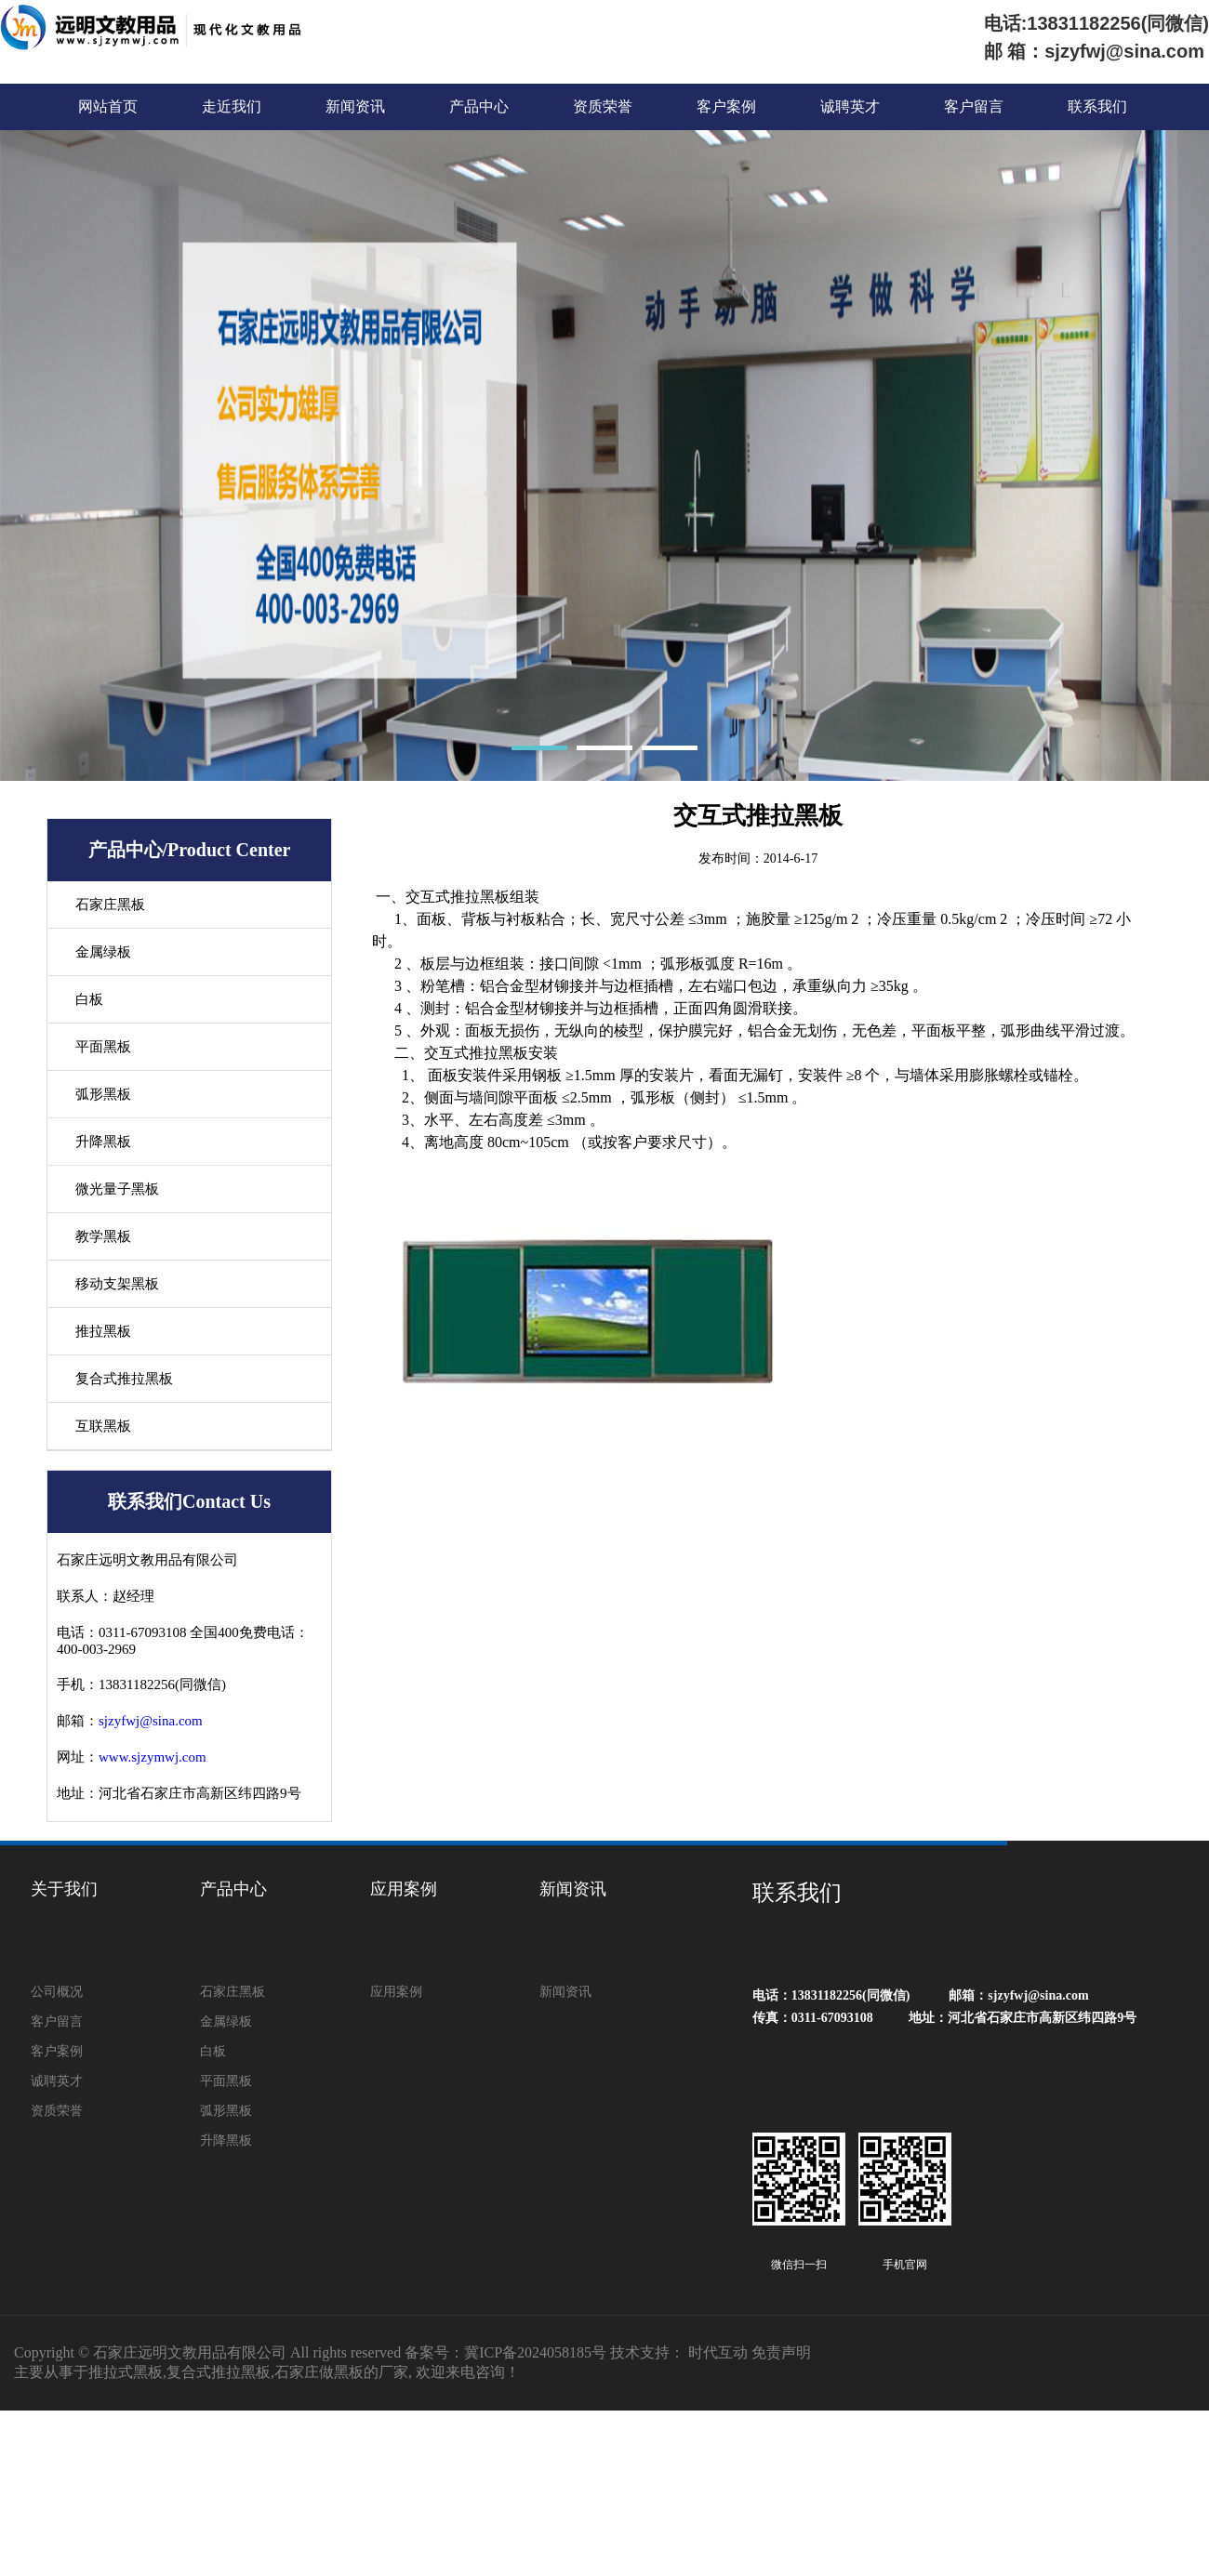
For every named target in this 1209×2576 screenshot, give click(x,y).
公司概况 (57, 1992)
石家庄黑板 (110, 904)
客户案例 (726, 106)
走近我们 (231, 106)
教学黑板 (103, 1236)
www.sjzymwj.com (152, 1757)
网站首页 (108, 106)
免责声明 (781, 2352)
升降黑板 (103, 1141)
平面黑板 (103, 1046)
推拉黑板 (103, 1331)
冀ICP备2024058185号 (535, 2352)
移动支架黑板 (117, 1283)
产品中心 (479, 106)
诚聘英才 (850, 106)
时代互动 (718, 2352)
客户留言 (973, 106)
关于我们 (64, 1889)
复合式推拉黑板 (124, 1378)
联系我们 (1097, 106)
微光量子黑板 (117, 1189)
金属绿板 (103, 952)
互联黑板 (103, 1426)
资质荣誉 (602, 106)
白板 (89, 999)
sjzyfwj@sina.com (151, 1720)
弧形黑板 (103, 1094)
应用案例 (403, 1889)
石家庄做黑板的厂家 (341, 2372)
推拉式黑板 (125, 2372)
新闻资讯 (355, 106)
